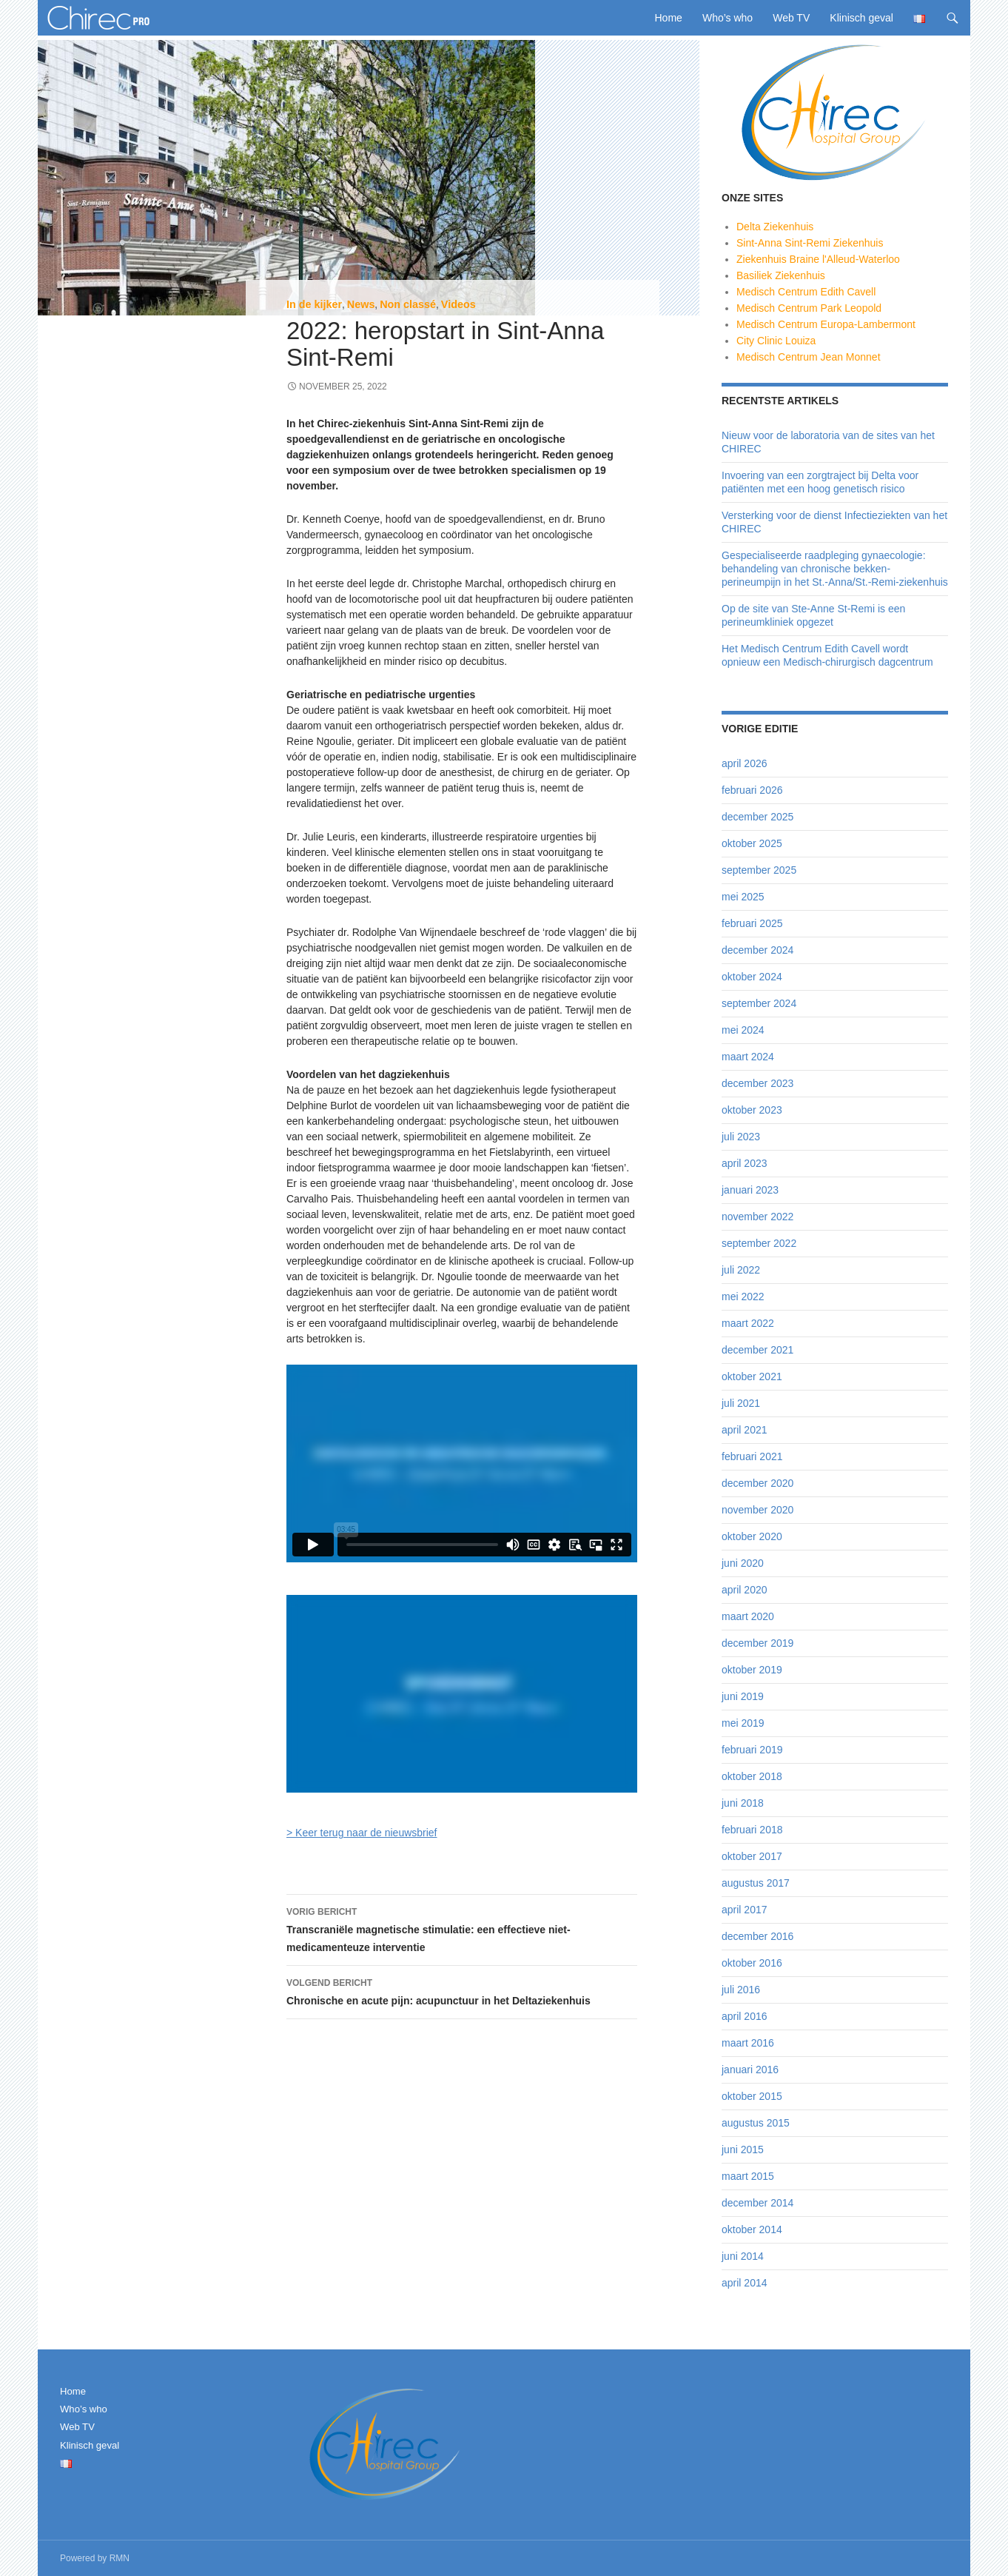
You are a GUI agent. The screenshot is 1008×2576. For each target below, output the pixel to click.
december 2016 (757, 1936)
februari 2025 (752, 923)
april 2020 (744, 1590)
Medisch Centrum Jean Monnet (808, 357)
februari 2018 (752, 1830)
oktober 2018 (752, 1776)
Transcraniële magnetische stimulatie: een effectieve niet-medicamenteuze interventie (461, 1928)
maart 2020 (748, 1616)
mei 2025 (743, 897)
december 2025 (757, 817)
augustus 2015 (756, 2123)
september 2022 (759, 1243)
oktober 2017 (752, 1856)
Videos (458, 304)
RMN (120, 2558)
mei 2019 (743, 1723)
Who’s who (727, 18)
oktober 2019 (752, 1670)
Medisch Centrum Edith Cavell (806, 292)
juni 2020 (743, 1563)
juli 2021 (741, 1403)
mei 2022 (743, 1296)
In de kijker (314, 304)
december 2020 (757, 1483)
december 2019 (757, 1643)
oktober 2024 (752, 977)
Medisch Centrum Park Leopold (808, 308)
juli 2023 (741, 1137)
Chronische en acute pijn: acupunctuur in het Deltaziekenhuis (461, 1990)
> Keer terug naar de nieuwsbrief (361, 1833)
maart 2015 (748, 2176)
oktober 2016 (752, 1963)
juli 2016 (741, 1989)
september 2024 (759, 1003)
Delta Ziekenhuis (774, 226)
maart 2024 (748, 1057)
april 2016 (744, 2016)
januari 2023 (750, 1190)
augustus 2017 (756, 1883)
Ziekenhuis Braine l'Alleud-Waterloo (818, 259)
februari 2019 (752, 1750)
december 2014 (757, 2203)
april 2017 (744, 1910)
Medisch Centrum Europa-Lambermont (825, 324)
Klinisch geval (861, 18)
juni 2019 (743, 1696)
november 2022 (757, 1216)
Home (668, 18)
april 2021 (744, 1430)
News (361, 304)
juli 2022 (741, 1270)
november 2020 (757, 1510)
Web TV (791, 18)
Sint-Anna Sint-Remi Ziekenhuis (809, 243)
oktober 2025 (752, 843)
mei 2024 (743, 1030)
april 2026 (744, 763)
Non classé (408, 304)
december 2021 (757, 1350)
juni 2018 (743, 1803)
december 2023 (757, 1083)
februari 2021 (752, 1456)
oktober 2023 (752, 1110)
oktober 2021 (752, 1376)
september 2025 (759, 870)
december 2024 (757, 950)
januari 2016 (750, 2069)
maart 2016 (748, 2043)
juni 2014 (743, 2256)
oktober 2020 (752, 1536)
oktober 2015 (752, 2096)
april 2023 (744, 1163)
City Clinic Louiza (776, 341)
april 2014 (744, 2283)
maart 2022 (748, 1323)
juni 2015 (743, 2149)
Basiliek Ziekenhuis (780, 275)
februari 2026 (752, 790)
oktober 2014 (752, 2229)
